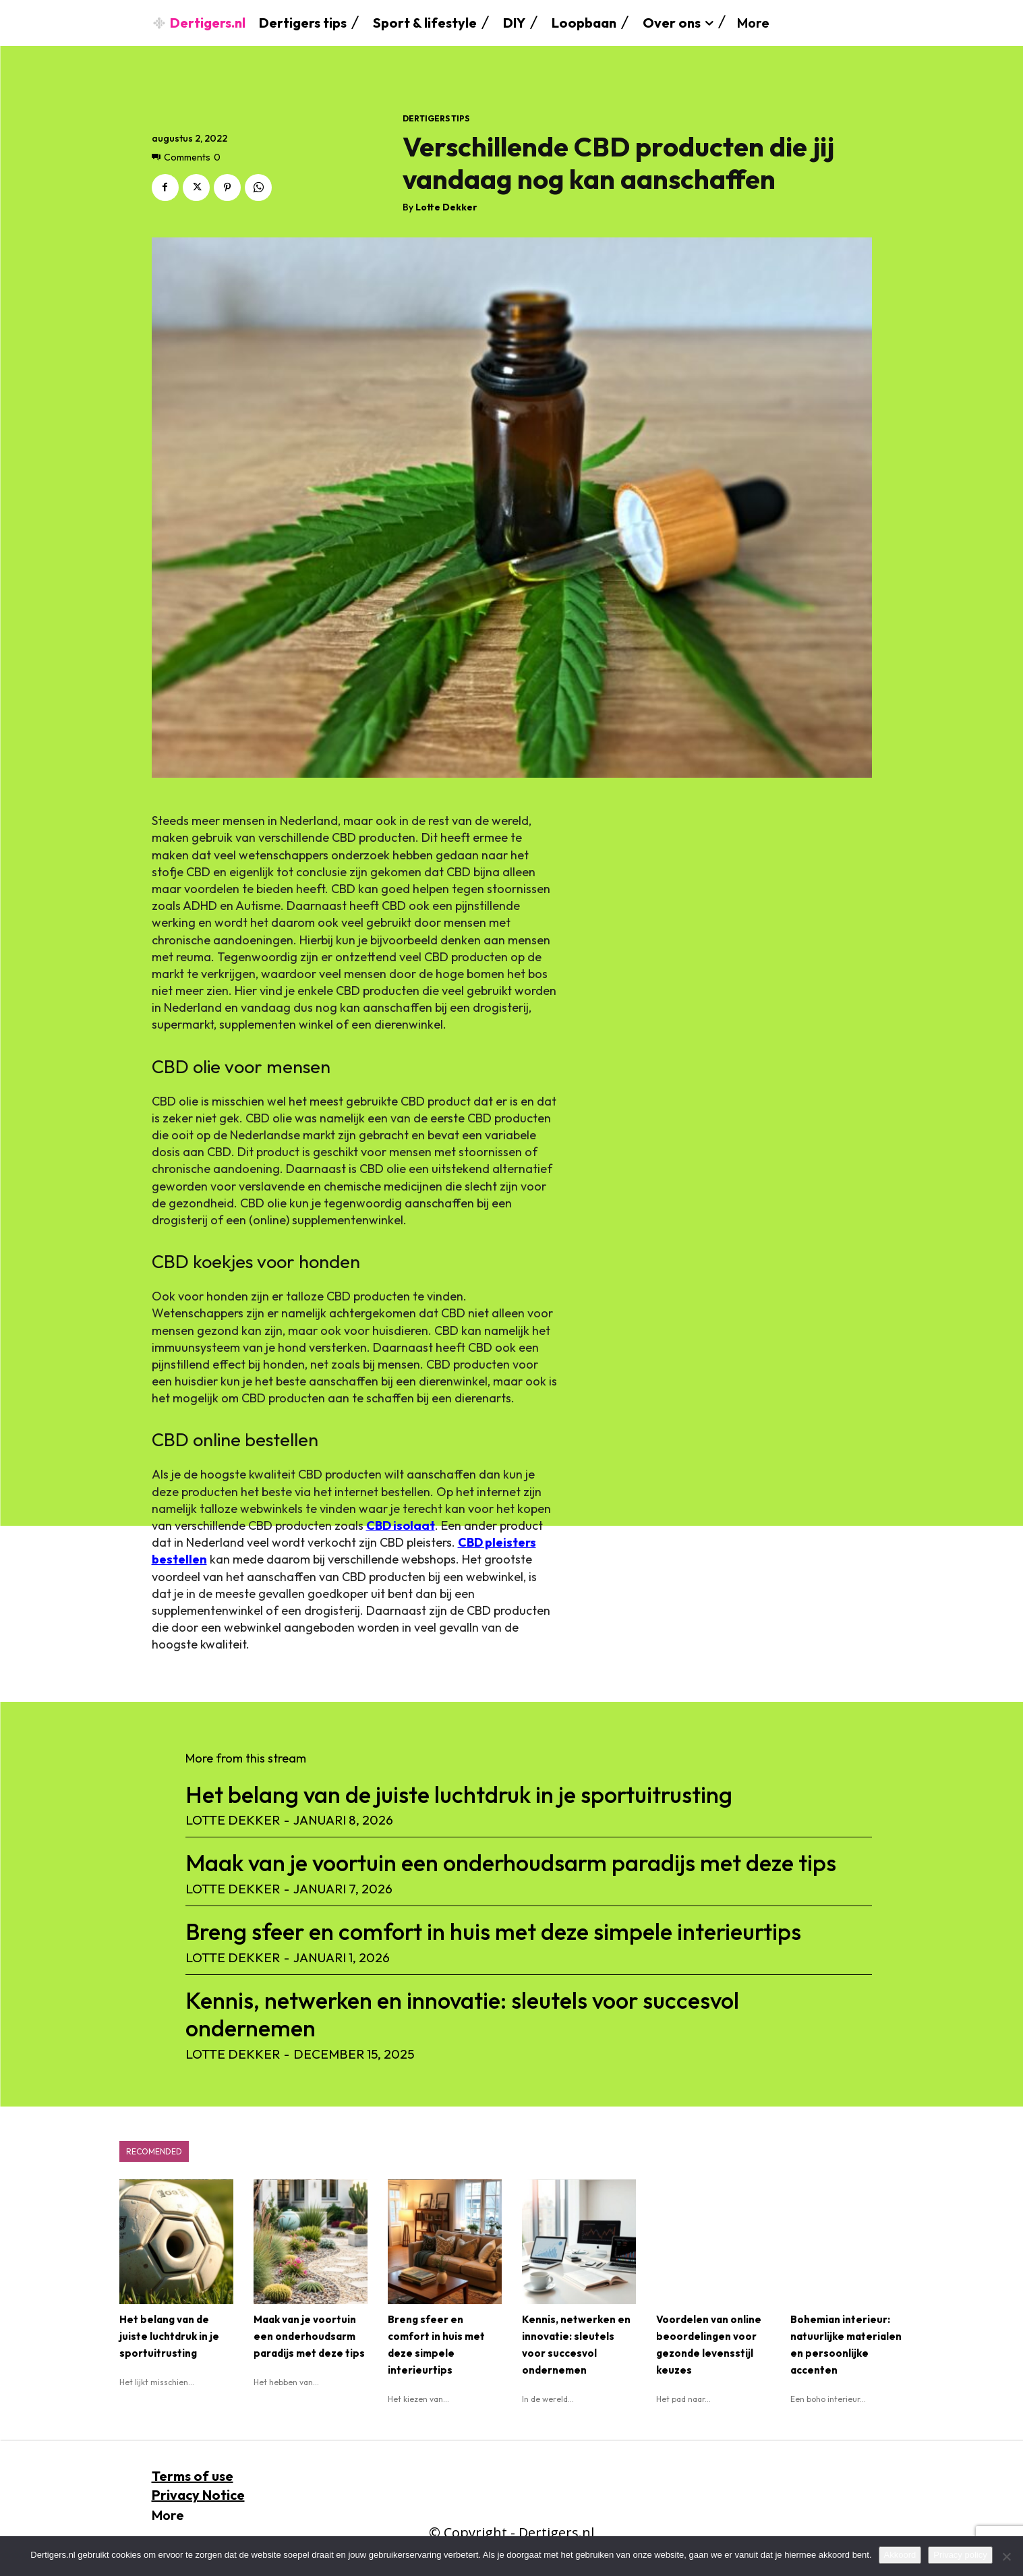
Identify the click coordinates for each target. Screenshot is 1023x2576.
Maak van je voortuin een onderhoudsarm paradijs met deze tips (510, 1862)
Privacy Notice (198, 2494)
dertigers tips (436, 118)
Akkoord (900, 2555)
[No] (1006, 2556)
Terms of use (192, 2475)
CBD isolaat (400, 1525)
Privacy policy (960, 2555)
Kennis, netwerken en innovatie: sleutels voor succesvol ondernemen (462, 2014)
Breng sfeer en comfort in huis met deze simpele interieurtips (493, 1931)
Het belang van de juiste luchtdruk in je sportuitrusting (458, 1794)
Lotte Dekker (446, 207)
